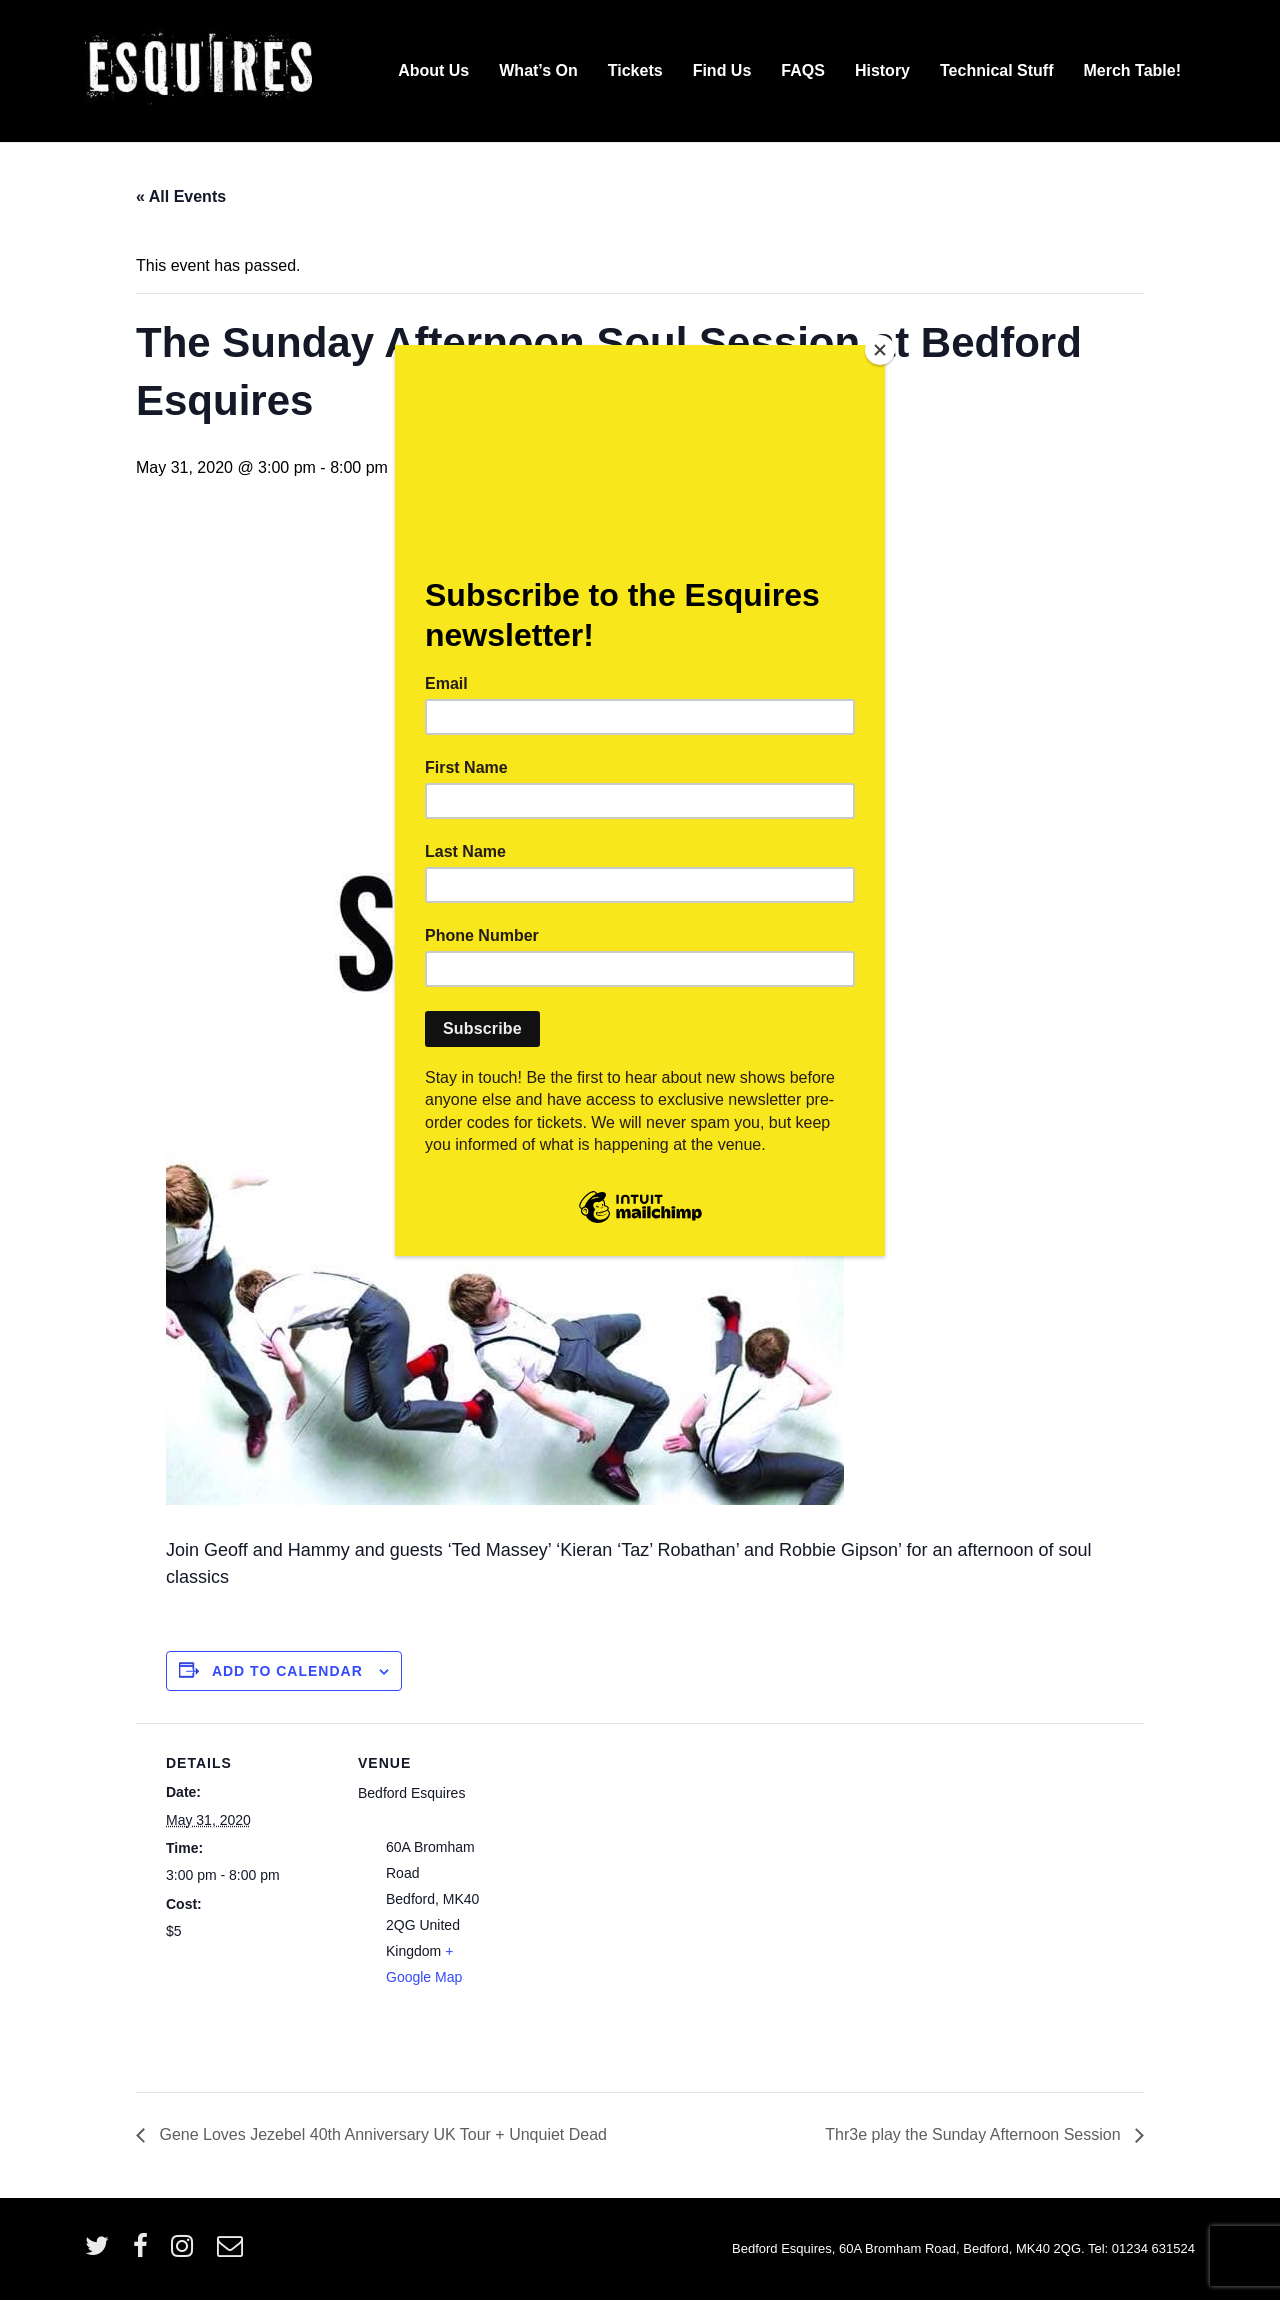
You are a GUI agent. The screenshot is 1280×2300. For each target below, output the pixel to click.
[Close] (880, 350)
